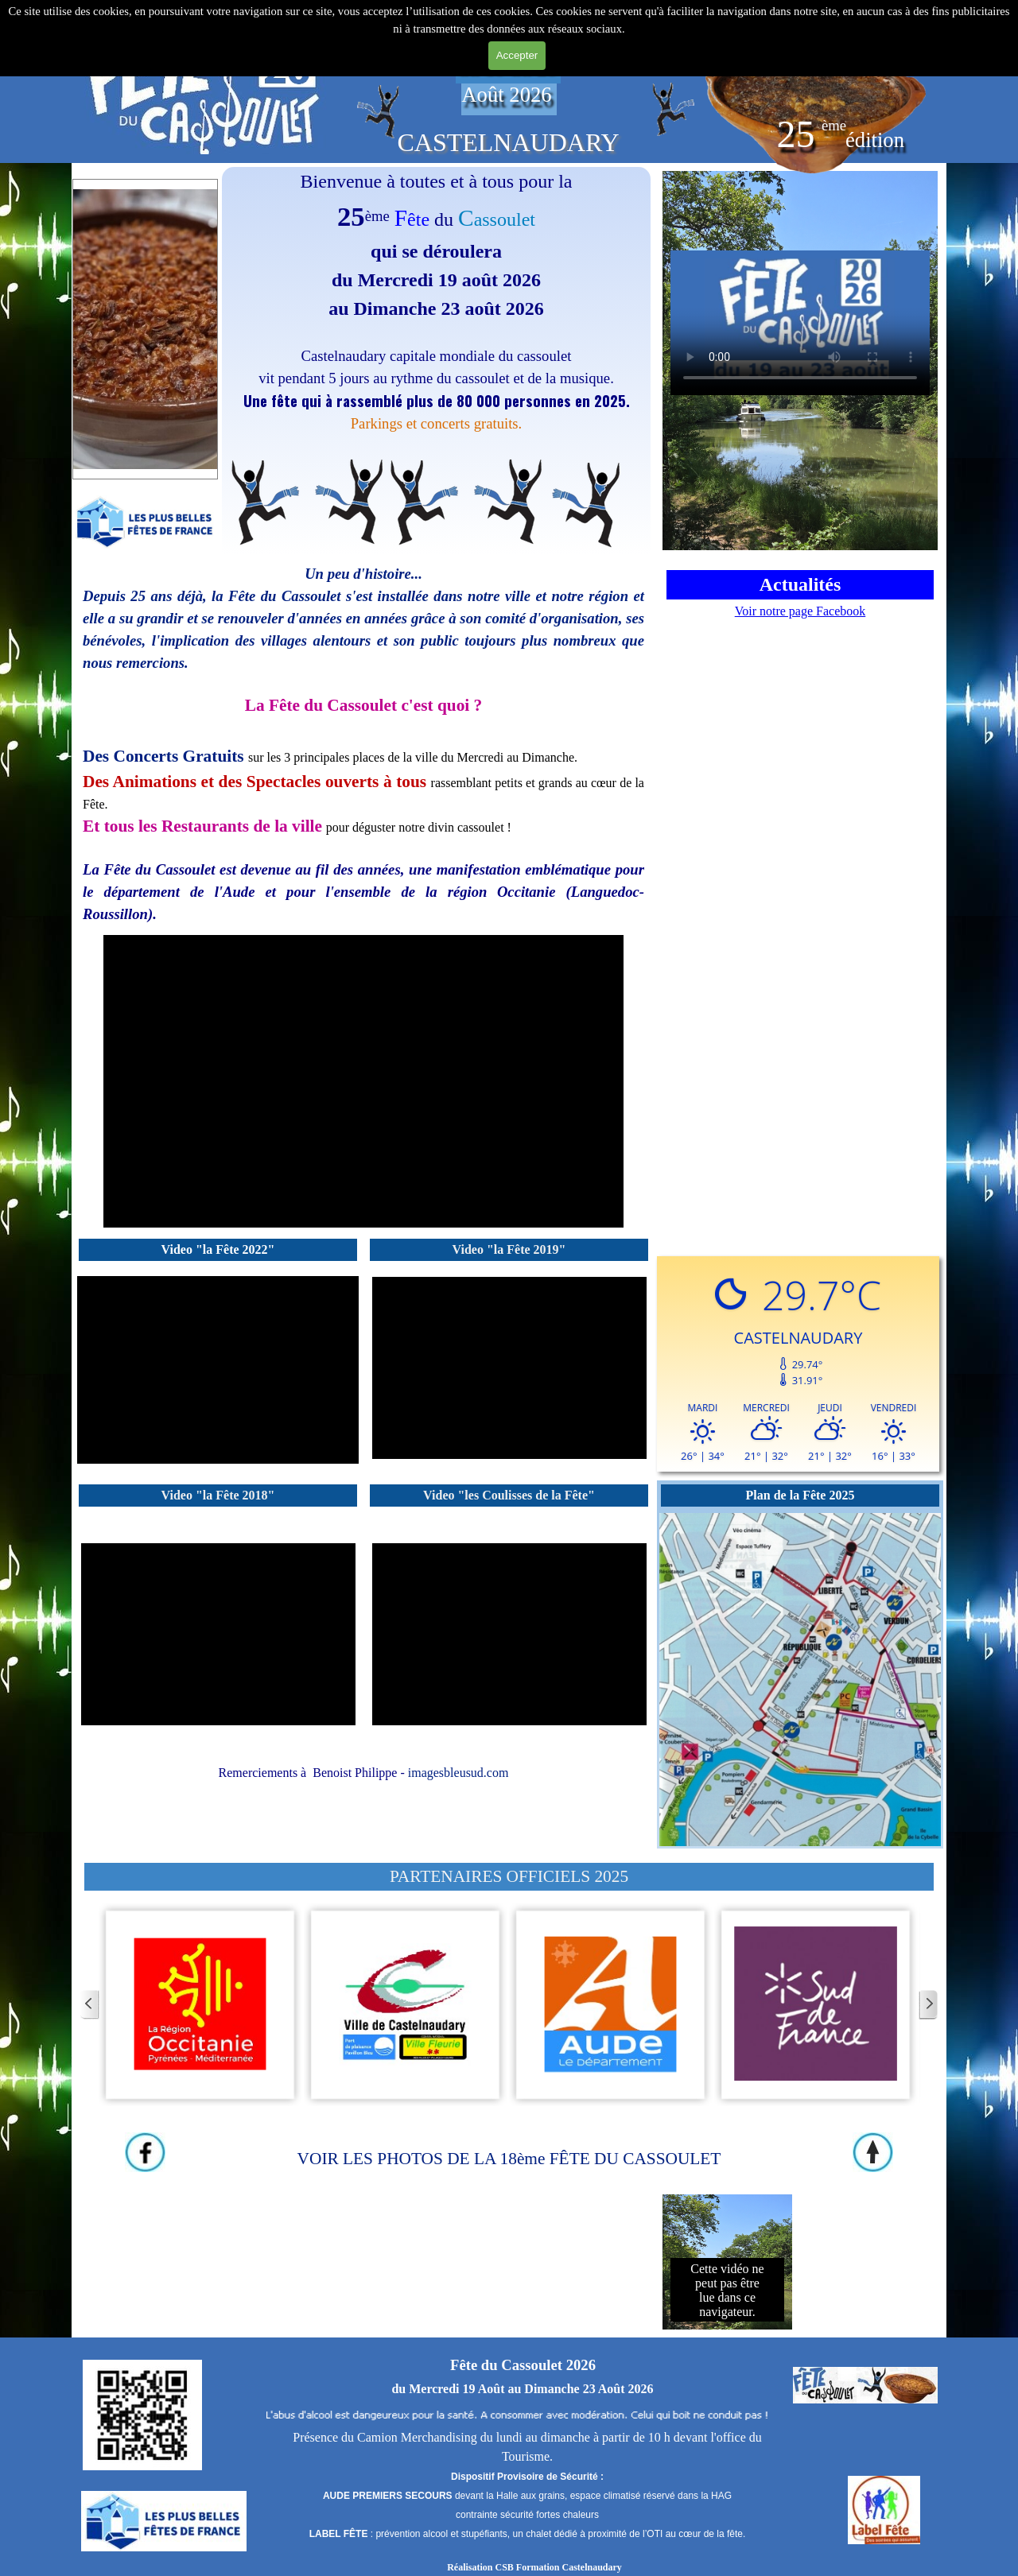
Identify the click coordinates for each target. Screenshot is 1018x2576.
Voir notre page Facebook (800, 611)
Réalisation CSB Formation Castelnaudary (534, 2567)
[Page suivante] (928, 2005)
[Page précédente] (89, 2005)
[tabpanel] (204, 85)
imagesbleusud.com (458, 1772)
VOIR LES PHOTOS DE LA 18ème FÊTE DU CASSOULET (509, 2158)
